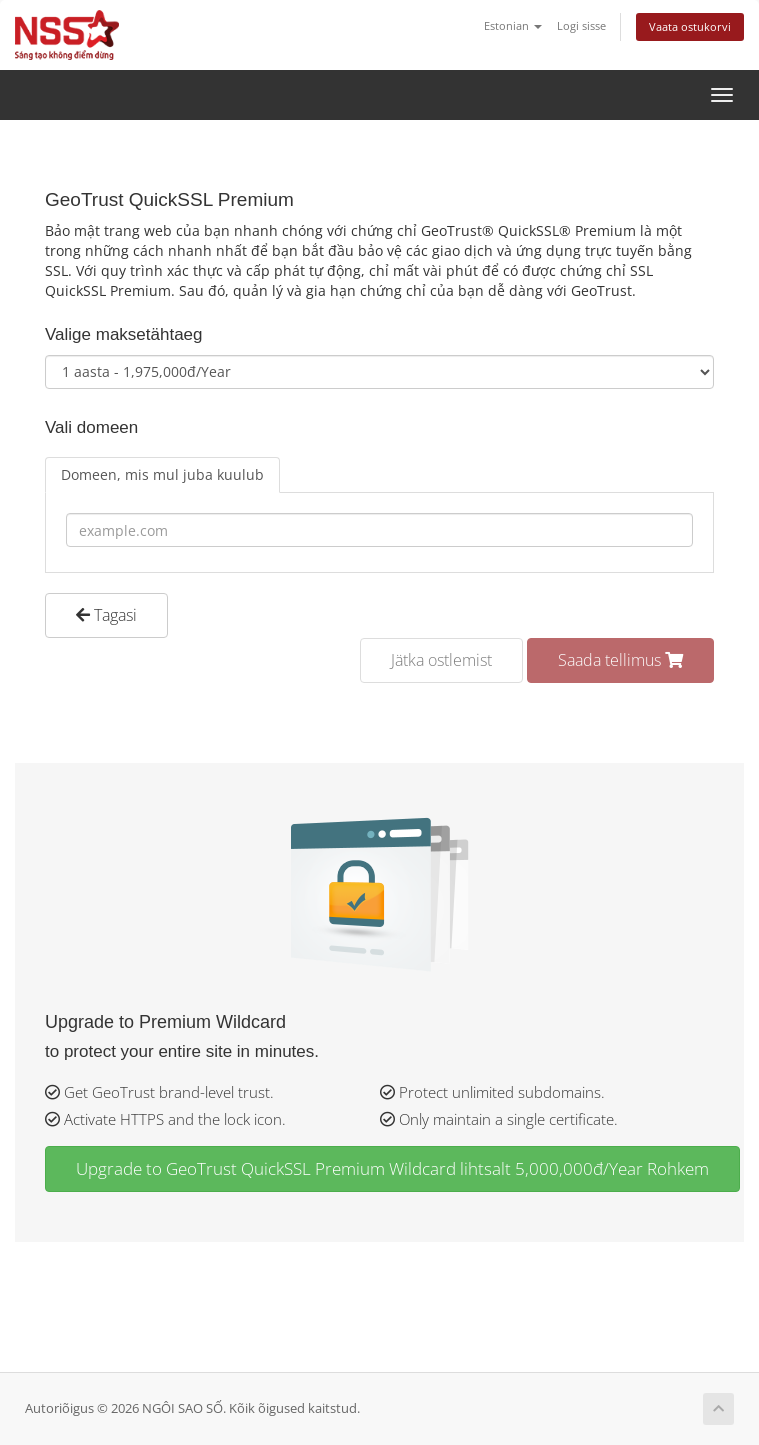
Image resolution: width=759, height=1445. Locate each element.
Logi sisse (581, 25)
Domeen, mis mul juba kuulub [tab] (162, 474)
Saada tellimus (620, 660)
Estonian (513, 25)
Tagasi (106, 615)
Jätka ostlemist (441, 660)
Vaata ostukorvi (690, 26)
